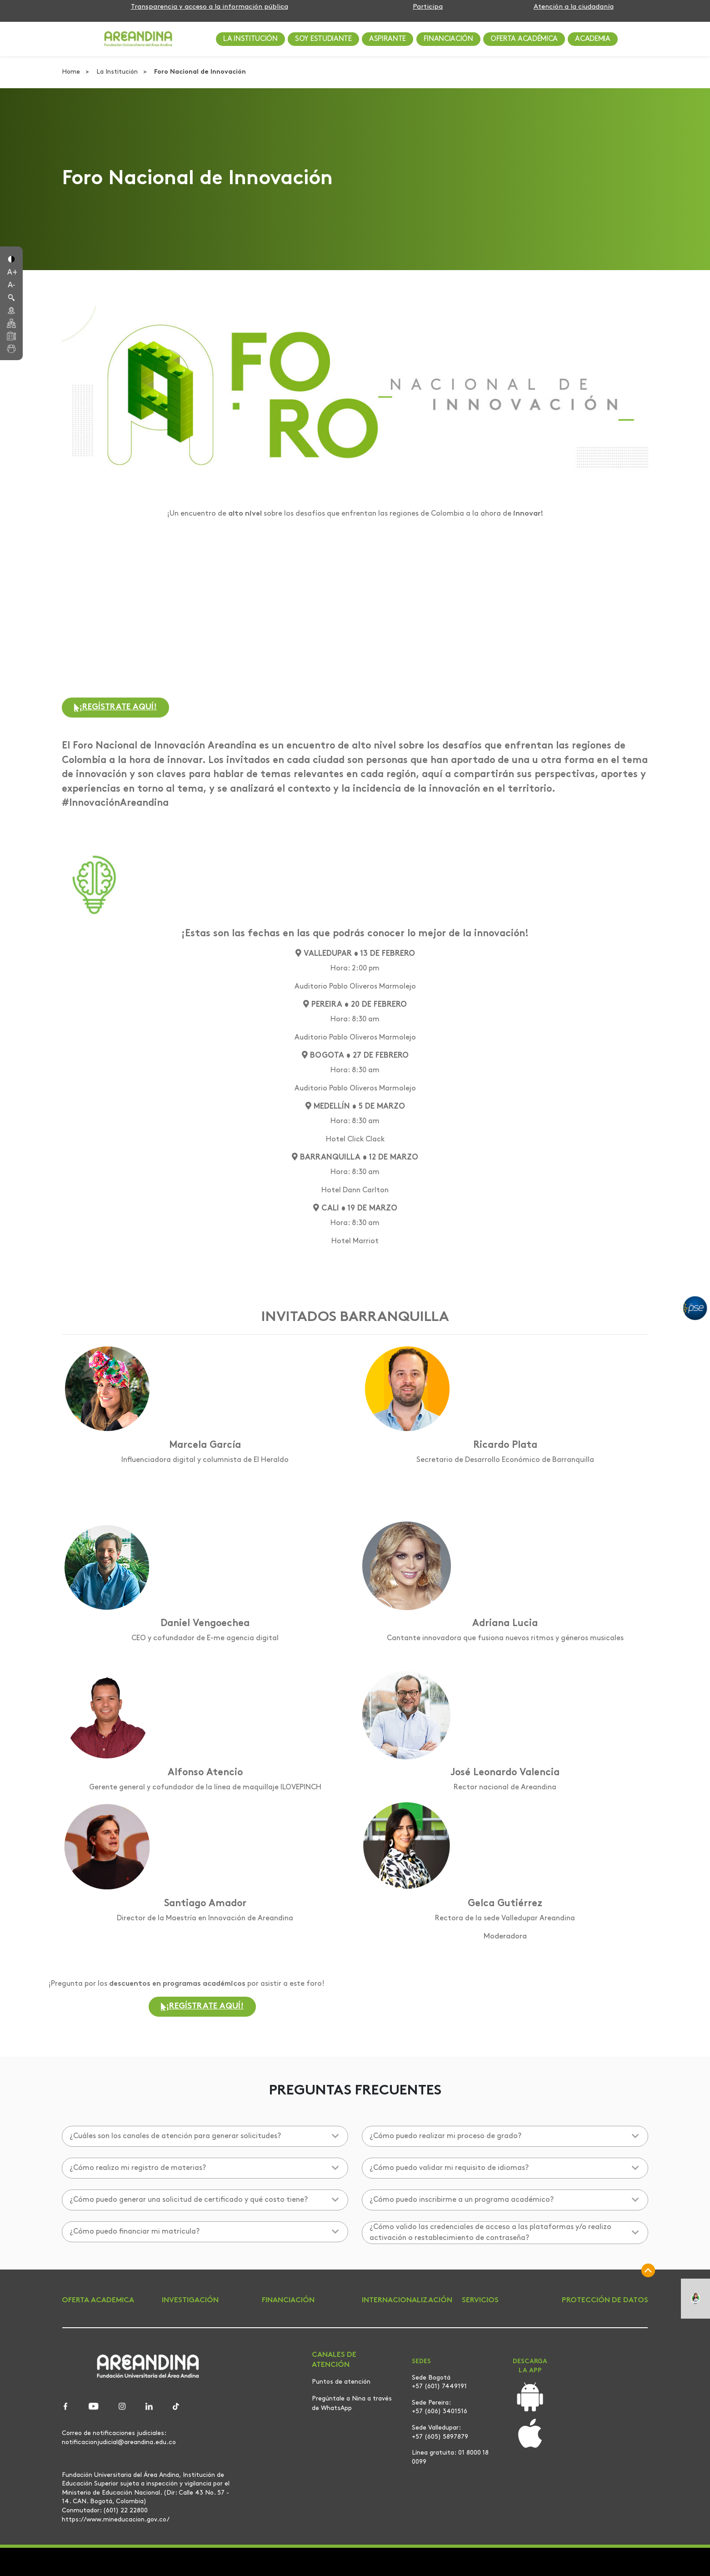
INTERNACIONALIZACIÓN (407, 2300)
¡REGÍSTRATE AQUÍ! (115, 707)
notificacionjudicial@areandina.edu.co (119, 2442)
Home (72, 72)
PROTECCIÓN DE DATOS (605, 2300)
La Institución (118, 72)
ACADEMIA (592, 39)
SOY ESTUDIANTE (323, 39)
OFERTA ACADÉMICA (524, 39)
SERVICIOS (480, 2300)
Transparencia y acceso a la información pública (209, 7)
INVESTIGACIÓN (190, 2300)
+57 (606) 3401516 (439, 2411)
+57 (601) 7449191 (439, 2386)
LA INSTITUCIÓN (250, 39)
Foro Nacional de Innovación (200, 72)
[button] (11, 258)
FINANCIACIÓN (448, 39)
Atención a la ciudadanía (574, 7)
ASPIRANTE (387, 39)
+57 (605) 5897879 (440, 2437)
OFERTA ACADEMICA (98, 2300)
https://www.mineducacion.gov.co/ (116, 2519)
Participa (428, 7)
